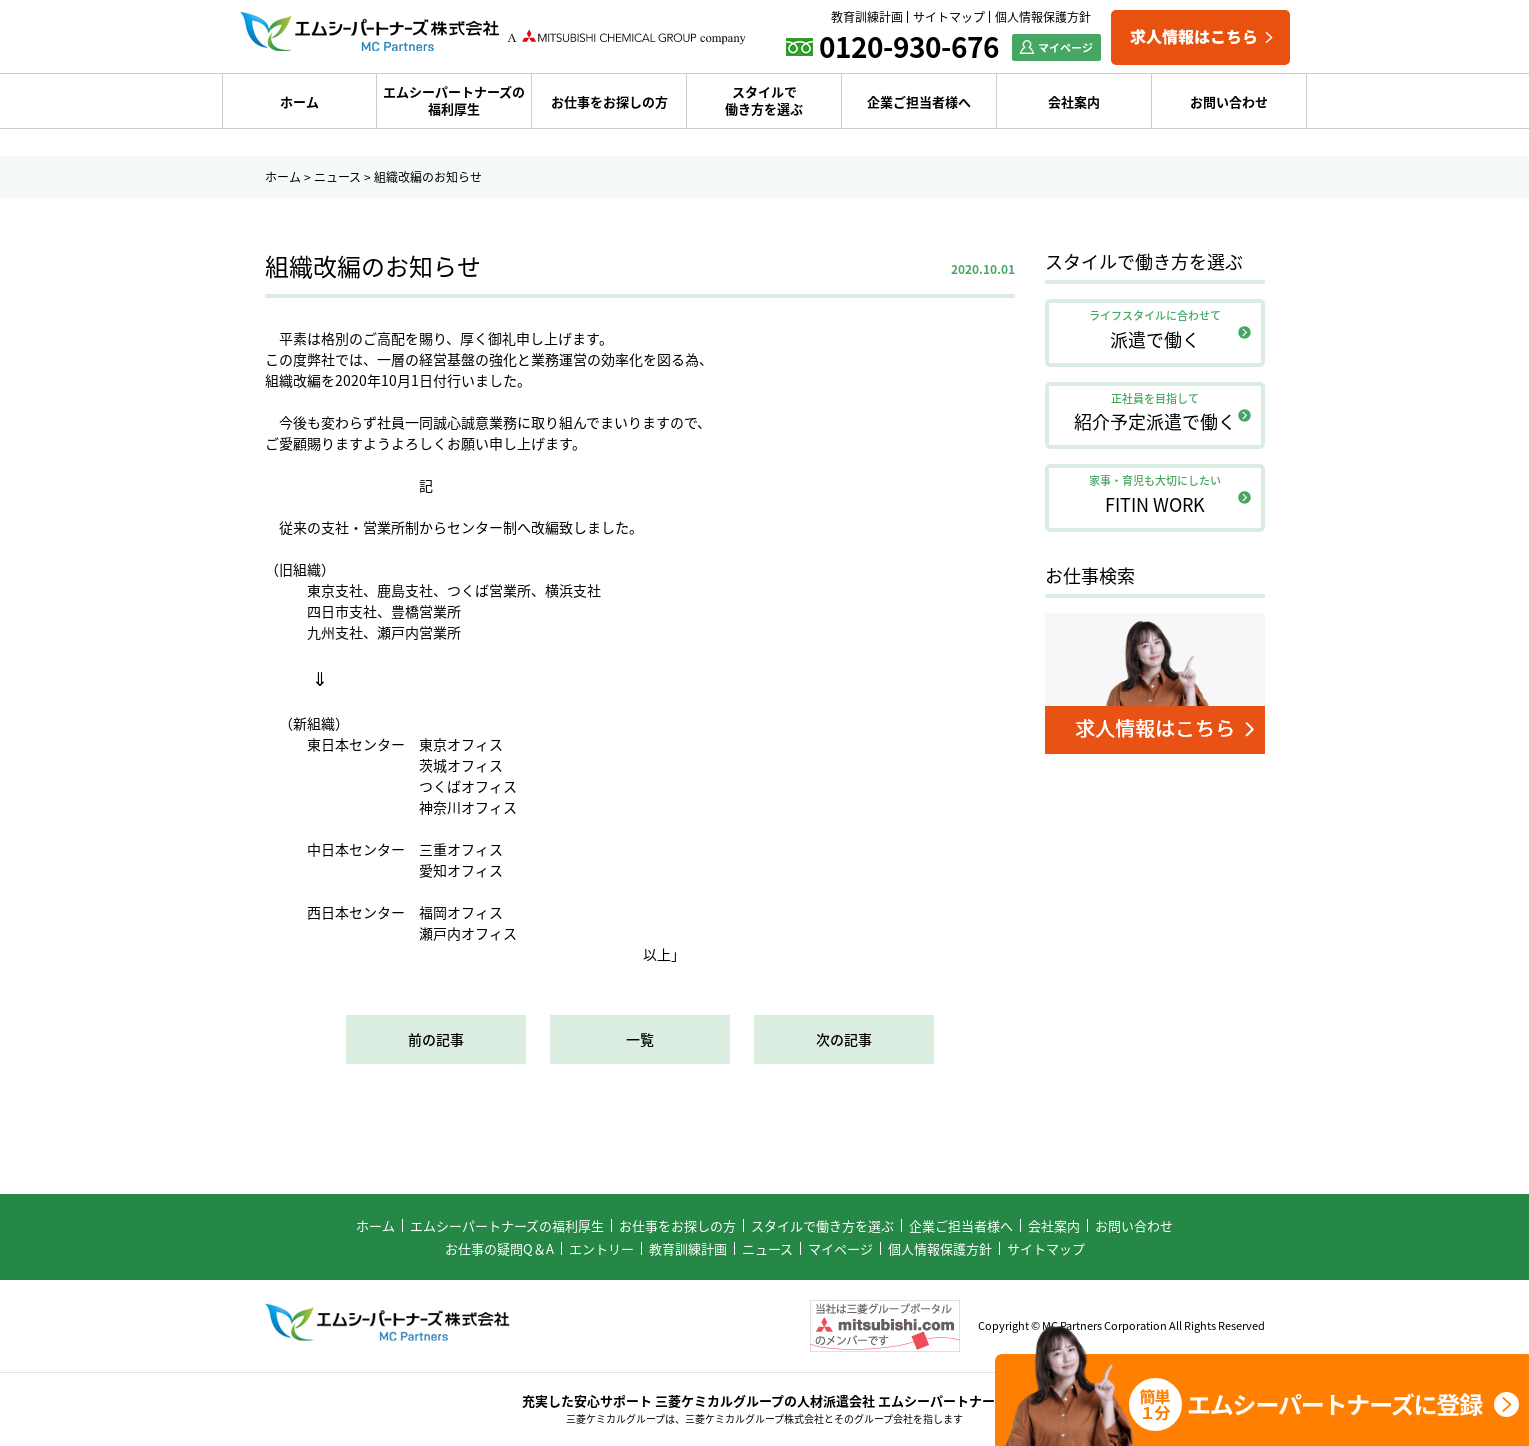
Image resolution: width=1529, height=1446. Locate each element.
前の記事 (436, 1039)
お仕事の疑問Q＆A (499, 1248)
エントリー (601, 1248)
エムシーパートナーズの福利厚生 (454, 100)
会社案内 (1074, 101)
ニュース (337, 177)
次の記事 (844, 1039)
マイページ (840, 1248)
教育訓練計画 (867, 17)
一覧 (640, 1039)
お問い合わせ (1229, 101)
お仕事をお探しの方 (609, 101)
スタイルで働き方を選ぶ (764, 100)
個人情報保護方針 (1043, 17)
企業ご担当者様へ (919, 101)
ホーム (299, 101)
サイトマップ (949, 17)
